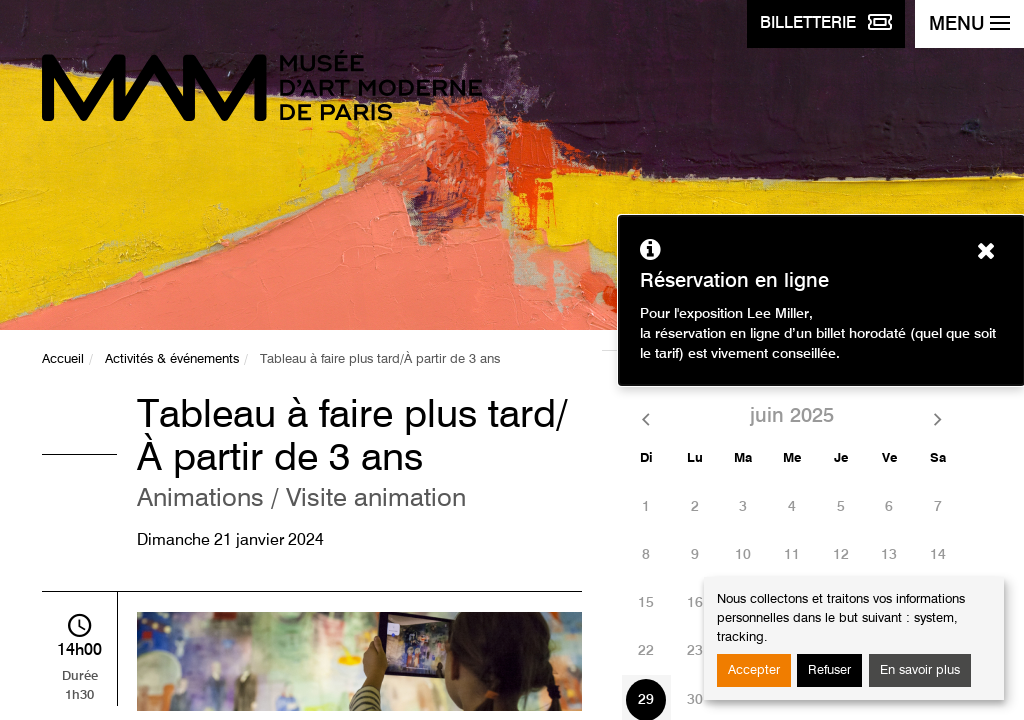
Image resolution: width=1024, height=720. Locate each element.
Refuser (829, 670)
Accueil (63, 359)
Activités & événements (172, 359)
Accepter (754, 670)
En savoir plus (920, 670)
